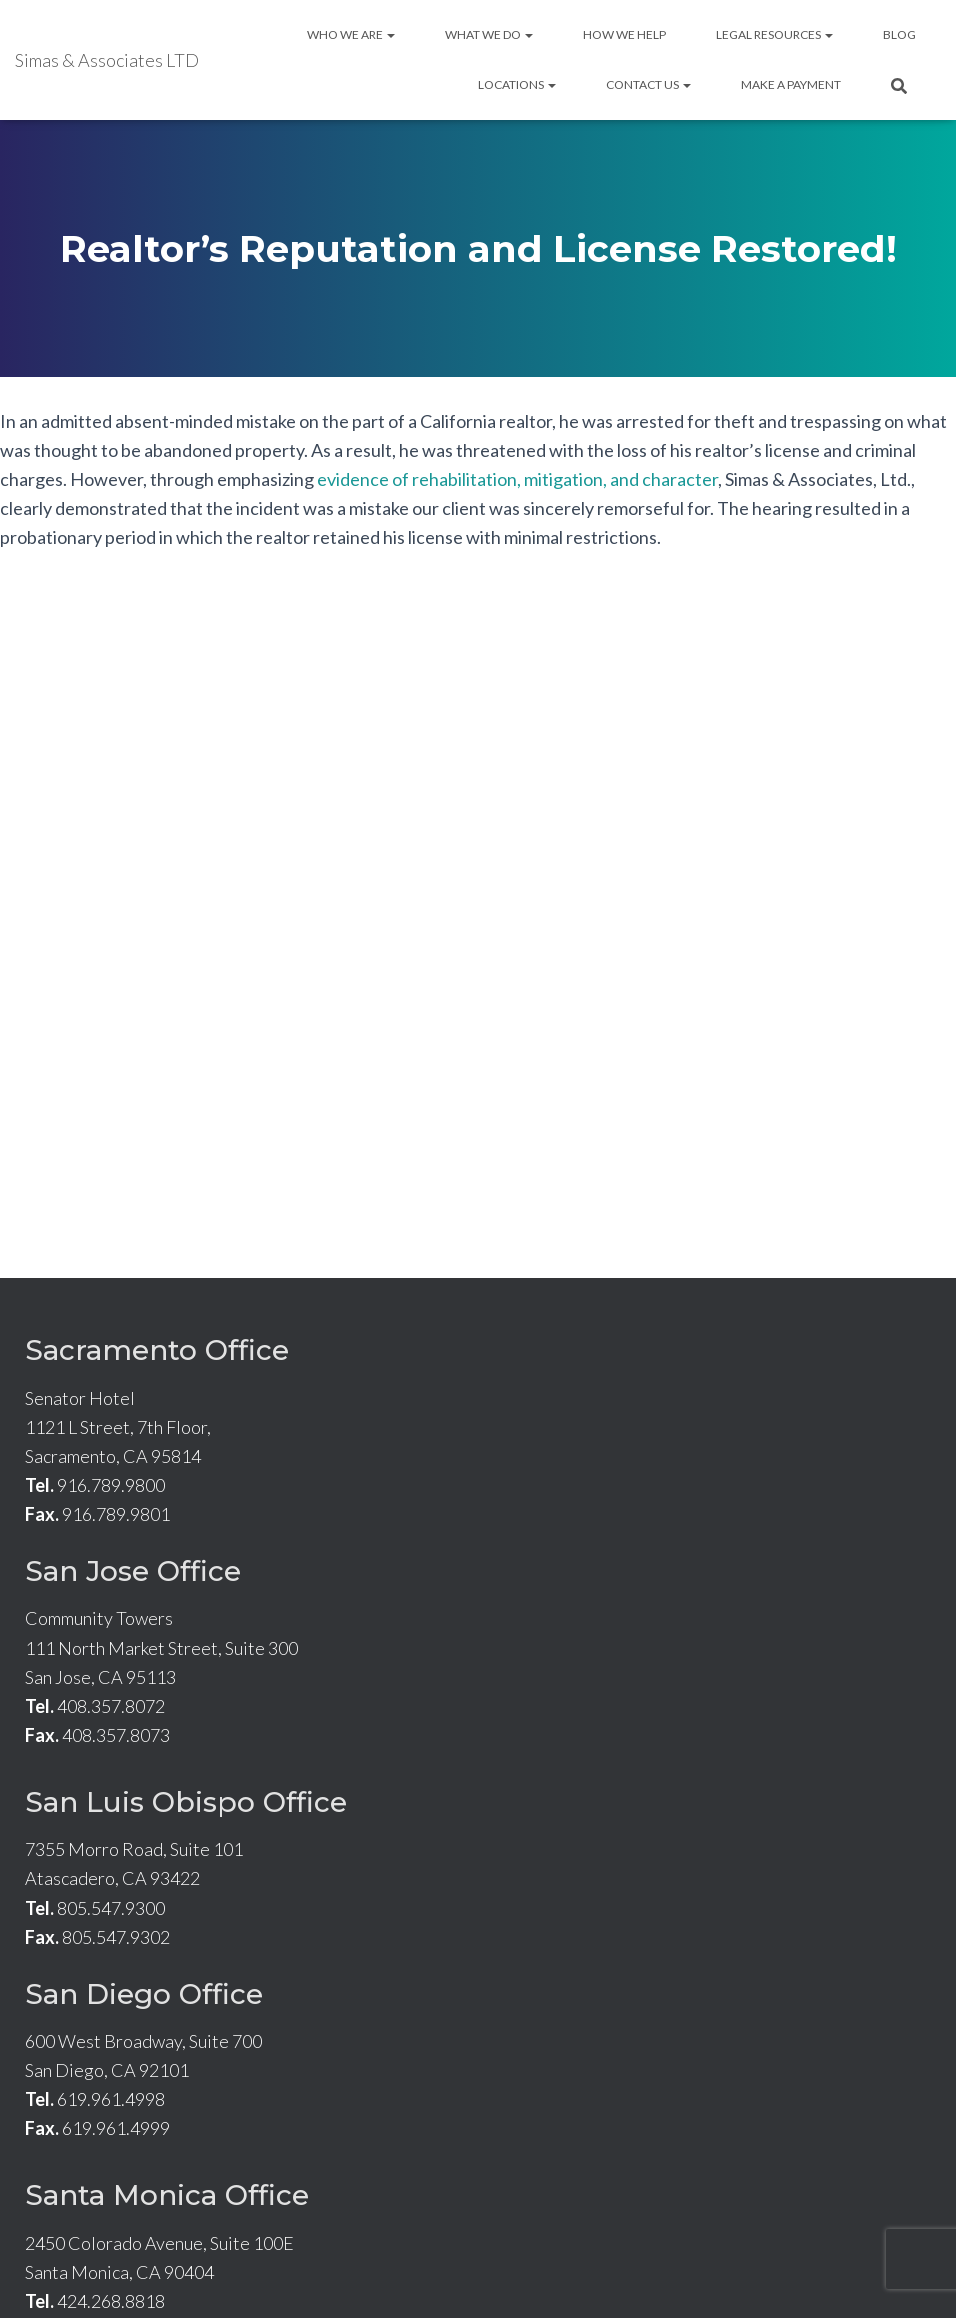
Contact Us (648, 84)
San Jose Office (133, 1571)
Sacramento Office (157, 1350)
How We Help (624, 34)
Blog (899, 34)
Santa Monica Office (167, 2195)
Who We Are (351, 34)
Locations (517, 84)
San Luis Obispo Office (186, 1802)
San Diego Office (144, 1994)
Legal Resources (774, 34)
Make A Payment (791, 84)
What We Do (489, 34)
